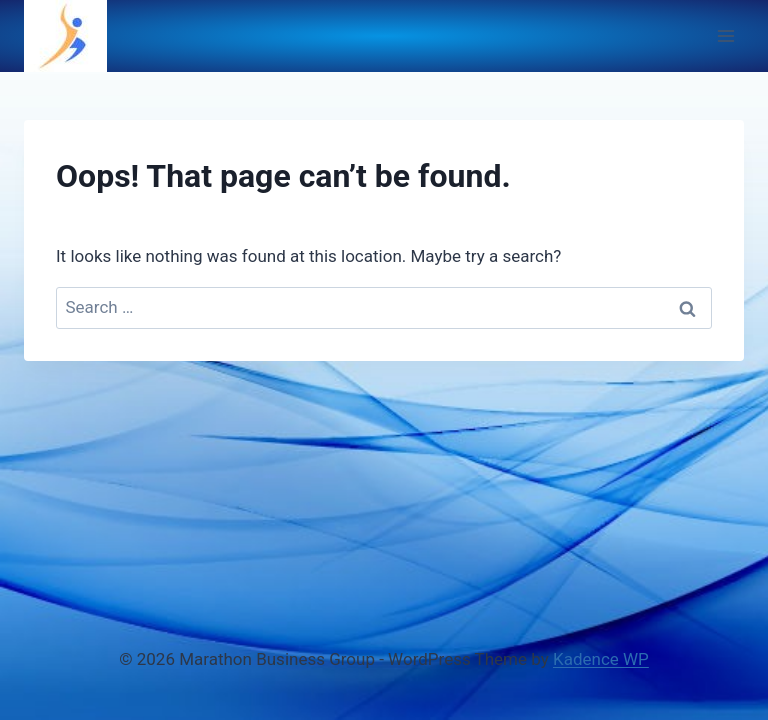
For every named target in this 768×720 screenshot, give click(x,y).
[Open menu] (725, 35)
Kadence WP (601, 659)
